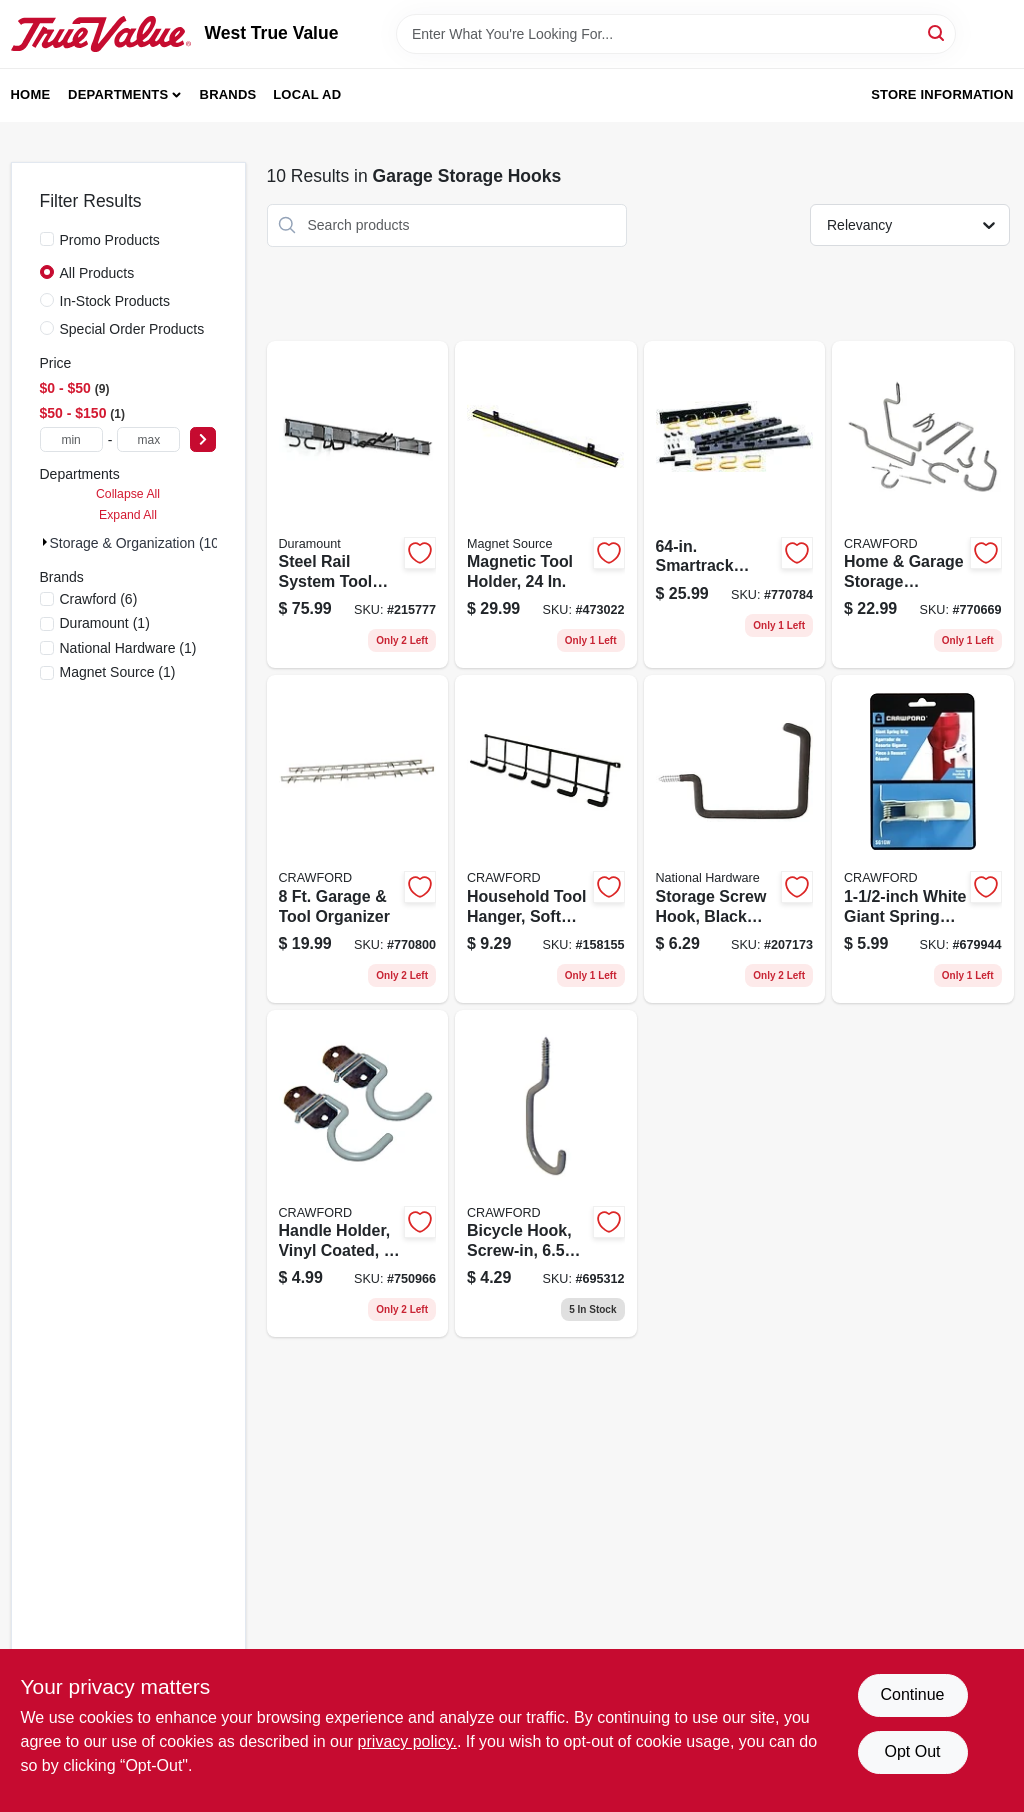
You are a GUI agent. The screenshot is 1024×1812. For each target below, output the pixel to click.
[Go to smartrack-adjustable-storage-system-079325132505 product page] (735, 505)
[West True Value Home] (101, 34)
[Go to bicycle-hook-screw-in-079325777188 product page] (546, 1174)
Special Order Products (132, 329)
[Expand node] (45, 542)
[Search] (937, 32)
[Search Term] (676, 34)
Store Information (942, 94)
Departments (118, 94)
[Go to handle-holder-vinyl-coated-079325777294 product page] (358, 1174)
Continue (912, 1694)
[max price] (148, 439)
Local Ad (307, 94)
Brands (228, 94)
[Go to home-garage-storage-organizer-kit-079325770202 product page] (923, 505)
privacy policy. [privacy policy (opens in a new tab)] (407, 1741)
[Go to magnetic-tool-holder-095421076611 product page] (546, 505)
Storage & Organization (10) (137, 543)
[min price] (71, 439)
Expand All (128, 515)
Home (31, 94)
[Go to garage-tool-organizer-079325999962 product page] (358, 839)
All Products (97, 273)
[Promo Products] (47, 239)
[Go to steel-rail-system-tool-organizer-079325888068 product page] (358, 505)
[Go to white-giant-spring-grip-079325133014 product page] (923, 839)
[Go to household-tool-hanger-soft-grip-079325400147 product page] (546, 839)
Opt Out (912, 1751)
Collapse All (128, 494)
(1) (105, 623)
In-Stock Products (115, 301)
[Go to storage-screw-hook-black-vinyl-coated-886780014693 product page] (735, 839)
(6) (99, 599)
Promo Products (110, 240)
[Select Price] (203, 439)
